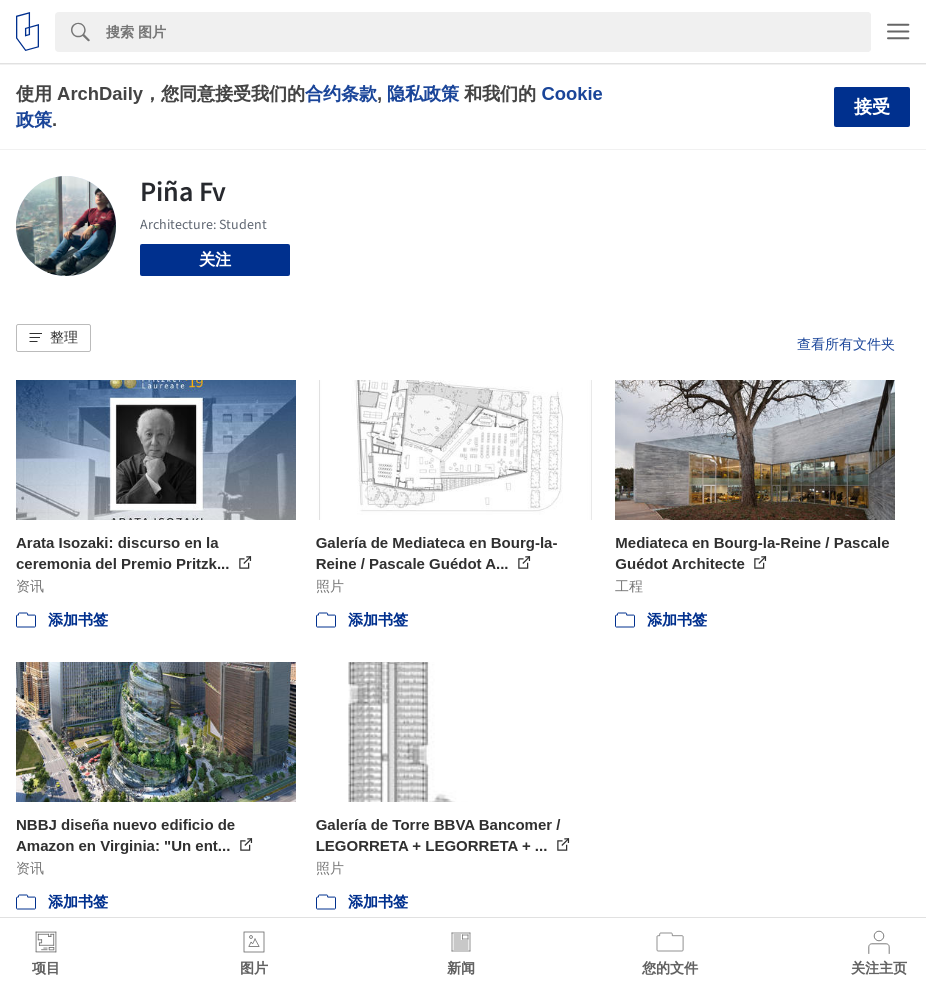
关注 (215, 259)
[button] (53, 338)
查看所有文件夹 (846, 344)
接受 (872, 107)
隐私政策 (423, 93)
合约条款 (341, 93)
